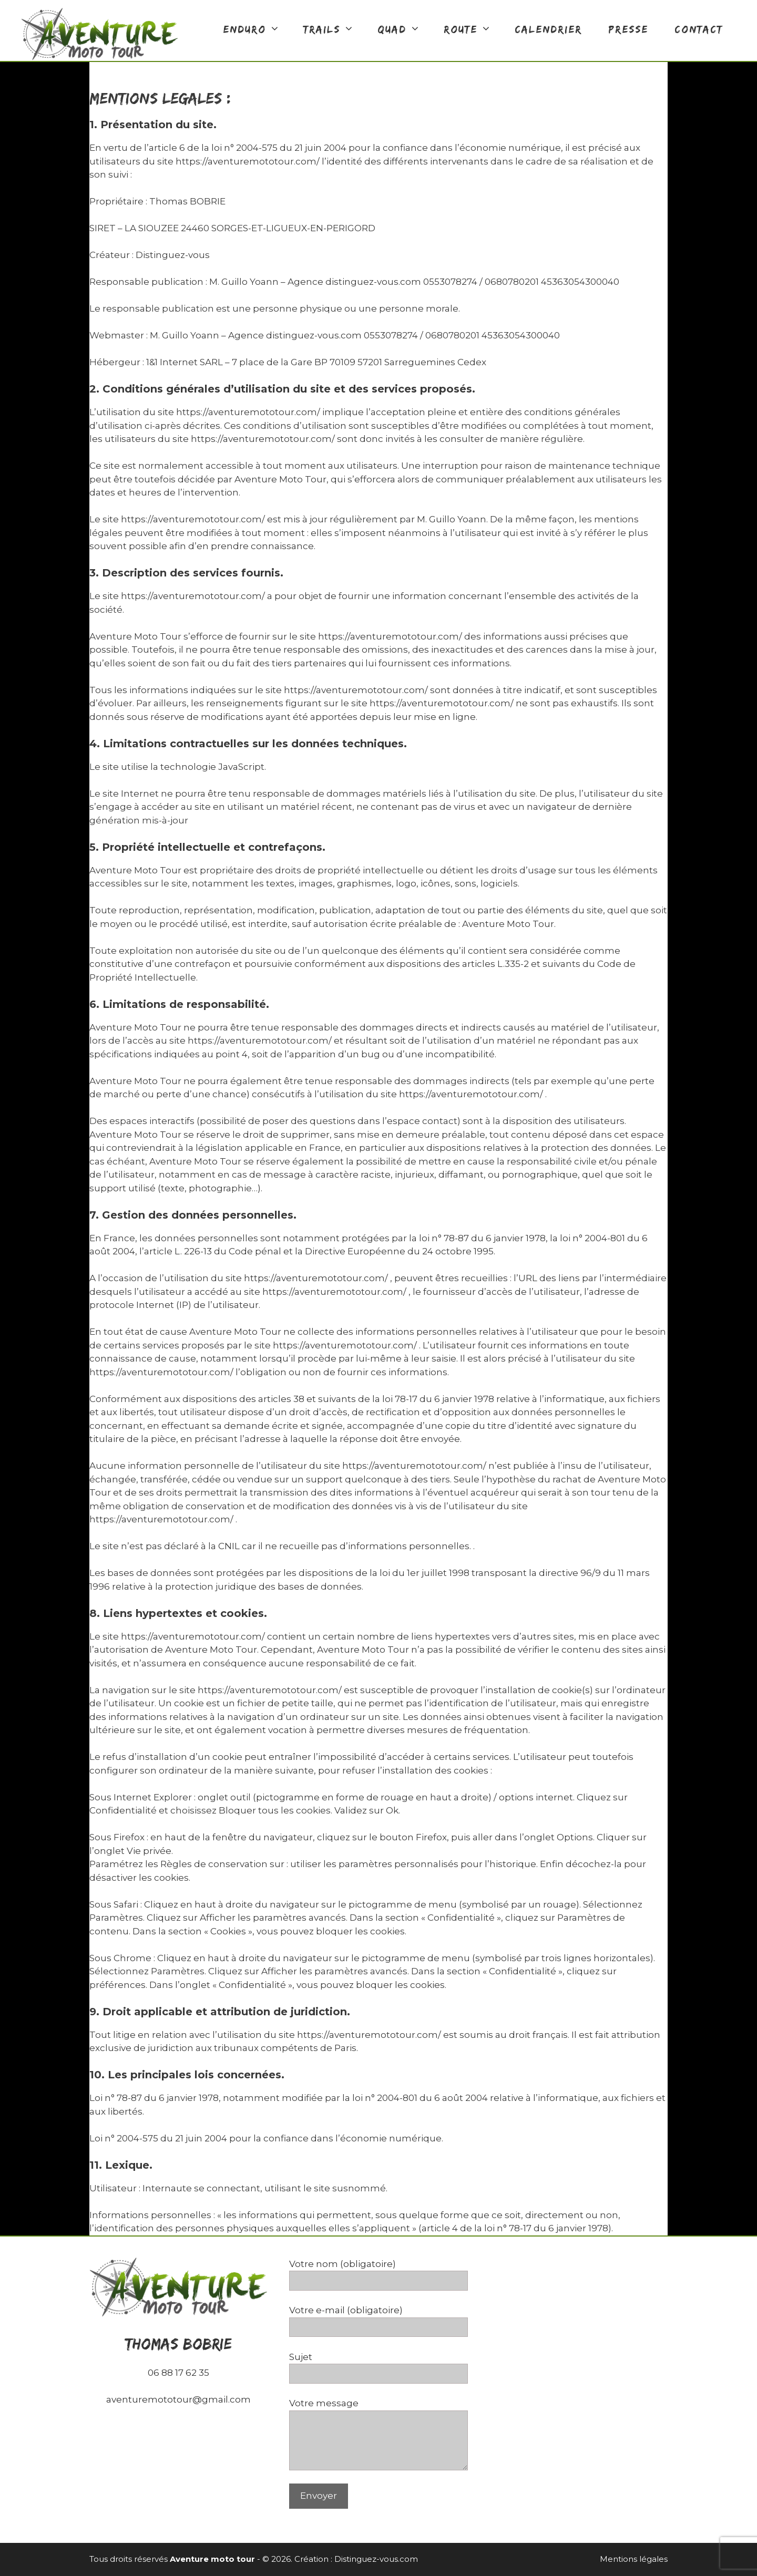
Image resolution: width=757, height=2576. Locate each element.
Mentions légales (634, 2559)
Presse (628, 29)
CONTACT (698, 29)
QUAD (404, 29)
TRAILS (333, 29)
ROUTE (473, 29)
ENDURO (256, 29)
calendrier (548, 29)
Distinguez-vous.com (376, 2559)
